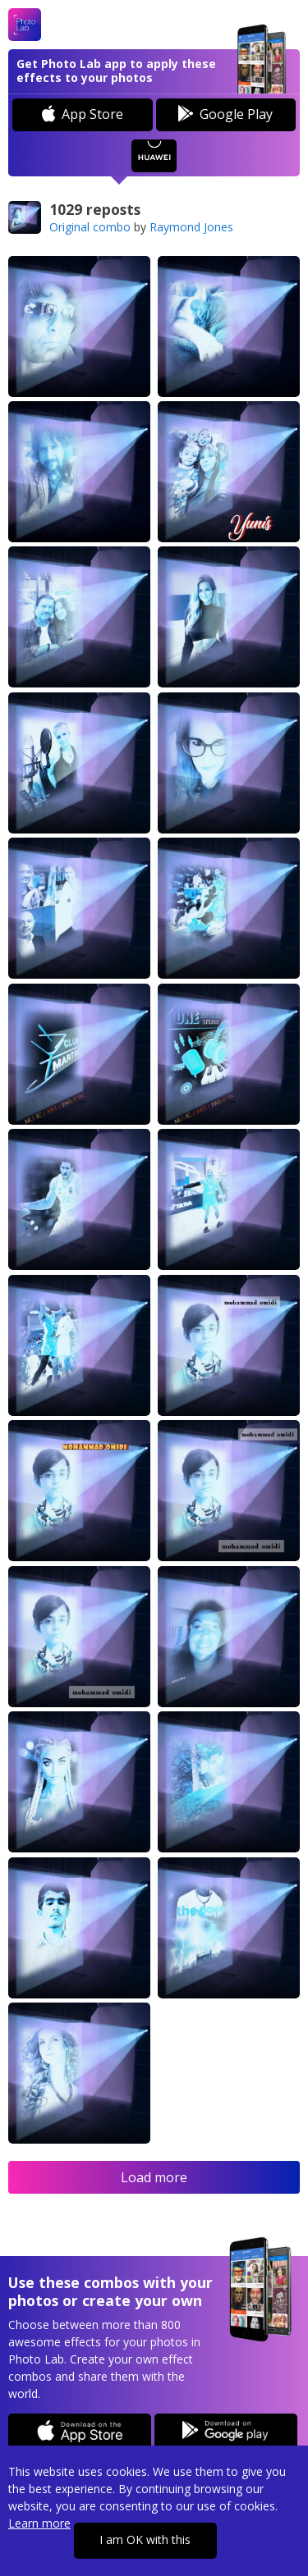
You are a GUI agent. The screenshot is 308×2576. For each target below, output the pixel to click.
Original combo (90, 227)
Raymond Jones (191, 227)
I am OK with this (145, 2539)
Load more (154, 2177)
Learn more (39, 2523)
